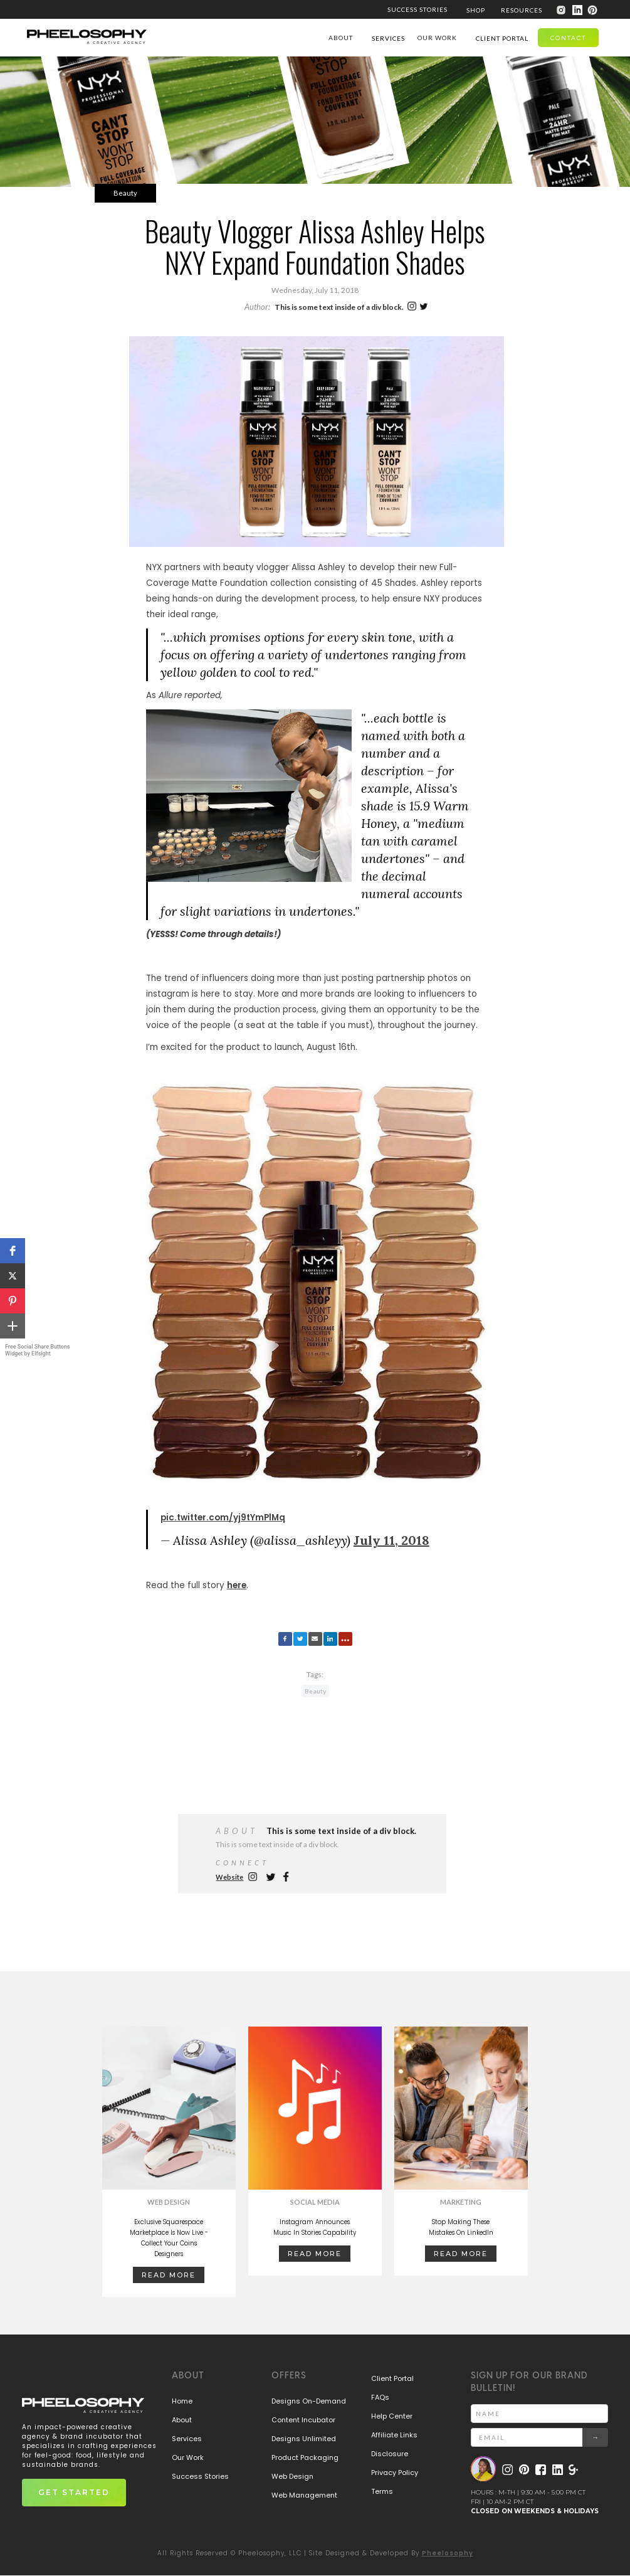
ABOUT (340, 37)
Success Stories (200, 2476)
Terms (382, 2491)
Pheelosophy (447, 2553)
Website (229, 1877)
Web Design (292, 2476)
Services (187, 2439)
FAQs (380, 2397)
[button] (12, 1250)
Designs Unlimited (303, 2439)
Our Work (188, 2457)
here (236, 1623)
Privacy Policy (394, 2472)
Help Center (391, 2416)
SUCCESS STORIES (417, 9)
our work (437, 37)
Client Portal (392, 2378)
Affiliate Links (394, 2435)
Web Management (304, 2495)
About (182, 2420)
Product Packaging (305, 2457)
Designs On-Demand (308, 2401)
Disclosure (389, 2454)
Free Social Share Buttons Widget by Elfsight (37, 1350)
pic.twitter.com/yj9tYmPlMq (222, 1555)
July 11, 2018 (391, 1578)
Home (182, 2401)
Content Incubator (303, 2420)
